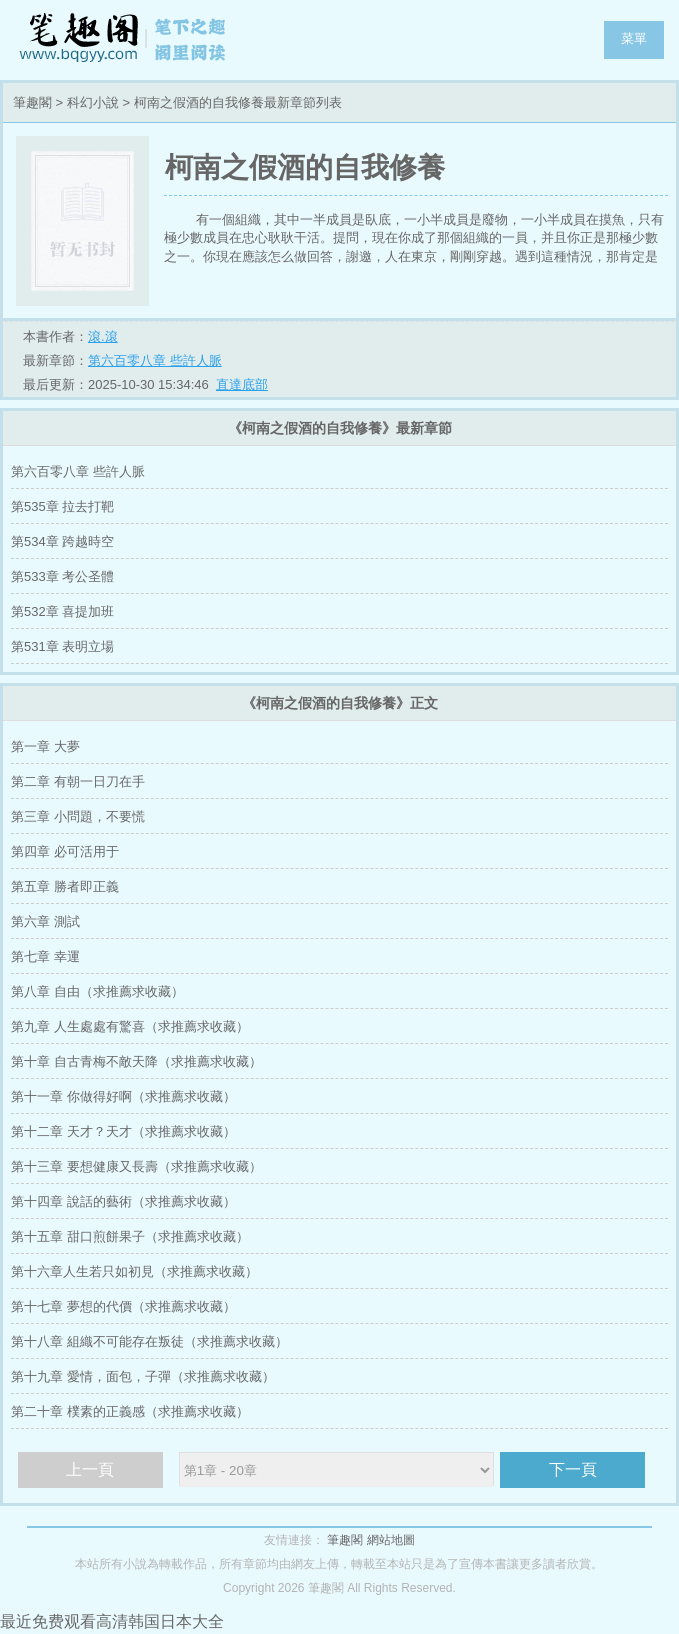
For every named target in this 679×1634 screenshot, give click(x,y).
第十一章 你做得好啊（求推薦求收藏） (123, 1096)
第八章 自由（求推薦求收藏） (97, 991)
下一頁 (573, 1469)
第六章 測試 (45, 921)
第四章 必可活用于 (65, 851)
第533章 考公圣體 (62, 576)
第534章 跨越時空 (62, 541)
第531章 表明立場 (62, 646)
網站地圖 (391, 1540)
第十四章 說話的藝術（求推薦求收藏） (123, 1201)
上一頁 (90, 1469)
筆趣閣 (125, 40)
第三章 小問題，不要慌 (78, 816)
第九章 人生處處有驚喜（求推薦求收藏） (130, 1026)
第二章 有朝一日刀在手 (78, 781)
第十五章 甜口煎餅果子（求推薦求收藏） (130, 1236)
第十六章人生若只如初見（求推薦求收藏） (134, 1271)
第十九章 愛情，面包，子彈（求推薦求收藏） (143, 1376)
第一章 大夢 (45, 746)
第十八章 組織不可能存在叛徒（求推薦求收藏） (149, 1341)
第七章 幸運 (45, 956)
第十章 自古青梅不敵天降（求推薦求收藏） (136, 1061)
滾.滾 (103, 336)
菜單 (634, 38)
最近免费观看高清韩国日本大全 (112, 1621)
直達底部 (242, 384)
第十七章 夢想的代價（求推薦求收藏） (123, 1306)
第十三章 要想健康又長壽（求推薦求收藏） (136, 1166)
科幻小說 (93, 102)
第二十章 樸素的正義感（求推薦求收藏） (130, 1411)
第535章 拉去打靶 (62, 506)
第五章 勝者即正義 (65, 886)
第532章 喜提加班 (62, 611)
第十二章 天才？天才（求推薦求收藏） (123, 1131)
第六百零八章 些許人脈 (155, 360)
